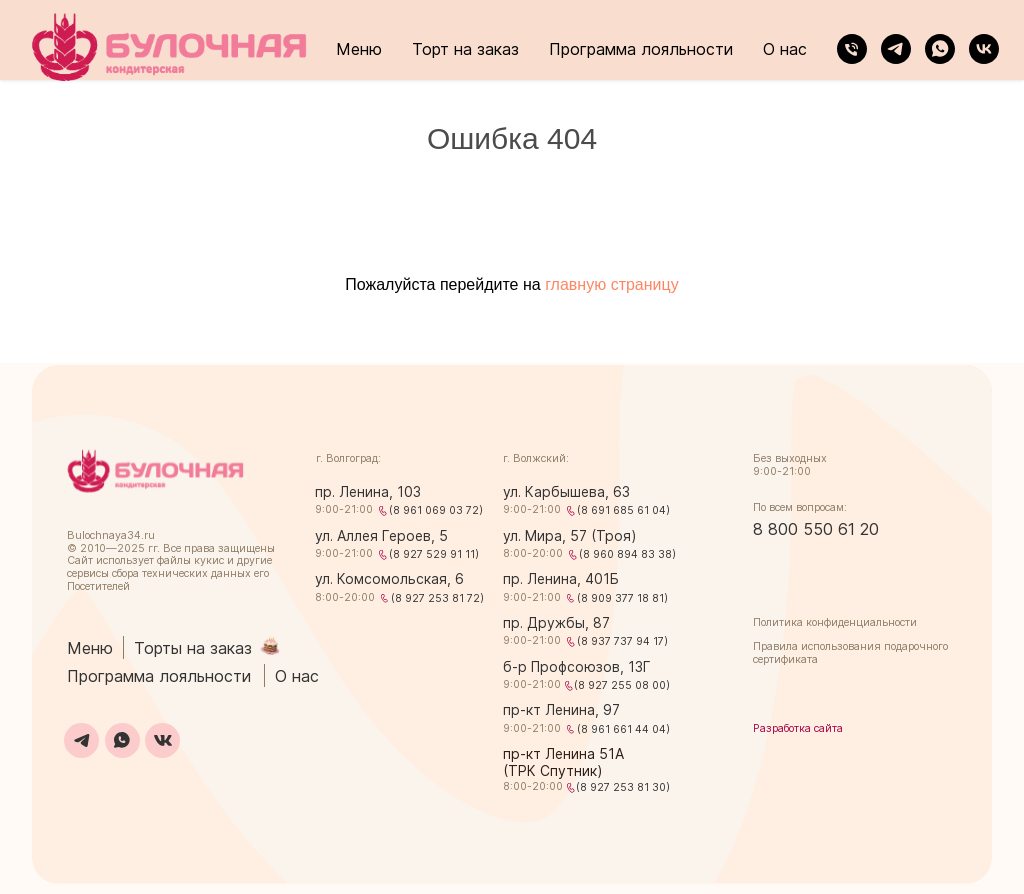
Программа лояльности (641, 49)
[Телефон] (852, 49)
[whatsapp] (940, 49)
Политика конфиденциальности (835, 622)
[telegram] (896, 49)
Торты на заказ (193, 648)
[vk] (984, 49)
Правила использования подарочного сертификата (850, 653)
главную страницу (612, 284)
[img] (155, 471)
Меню (359, 49)
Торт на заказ (465, 49)
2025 (131, 548)
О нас (785, 49)
